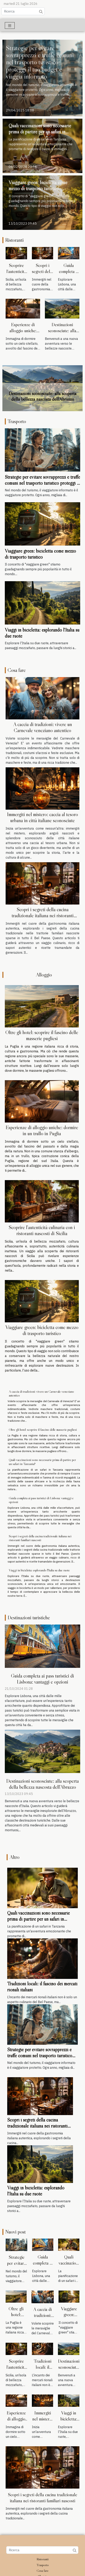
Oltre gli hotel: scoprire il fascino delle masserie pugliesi (41, 1035)
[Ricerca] (23, 11)
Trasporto (42, 2565)
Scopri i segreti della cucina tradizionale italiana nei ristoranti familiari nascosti (43, 915)
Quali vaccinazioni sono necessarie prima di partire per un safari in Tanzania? (40, 132)
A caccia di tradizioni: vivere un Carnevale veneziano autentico (42, 727)
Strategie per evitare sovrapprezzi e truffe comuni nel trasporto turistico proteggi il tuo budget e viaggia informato (40, 62)
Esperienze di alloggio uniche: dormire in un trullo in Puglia (23, 333)
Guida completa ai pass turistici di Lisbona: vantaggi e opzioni (41, 1500)
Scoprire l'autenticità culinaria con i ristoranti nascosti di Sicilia (42, 1230)
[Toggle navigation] (10, 25)
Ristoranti (43, 2559)
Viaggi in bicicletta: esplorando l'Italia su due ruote (39, 1570)
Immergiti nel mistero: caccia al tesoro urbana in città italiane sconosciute (42, 817)
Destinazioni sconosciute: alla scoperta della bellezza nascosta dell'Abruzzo (42, 396)
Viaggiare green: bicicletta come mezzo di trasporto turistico (38, 185)
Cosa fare (43, 2571)
